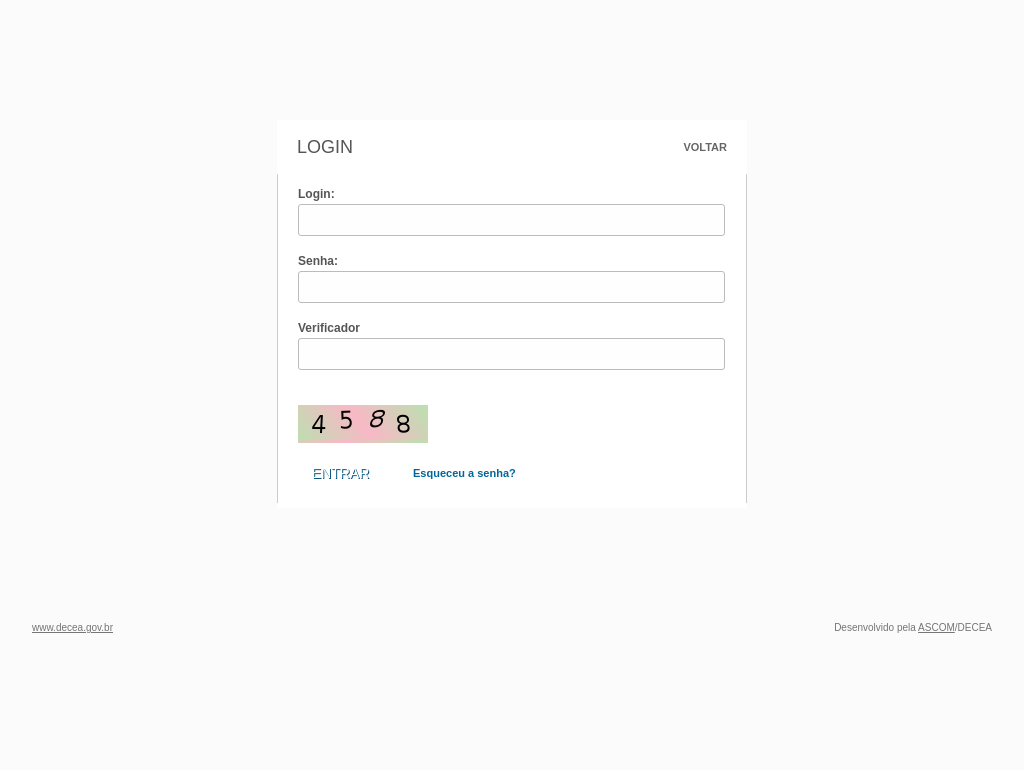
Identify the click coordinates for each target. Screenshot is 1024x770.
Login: (316, 194)
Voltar (705, 147)
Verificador (329, 328)
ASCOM (936, 627)
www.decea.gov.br (72, 627)
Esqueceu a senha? (464, 473)
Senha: (318, 261)
